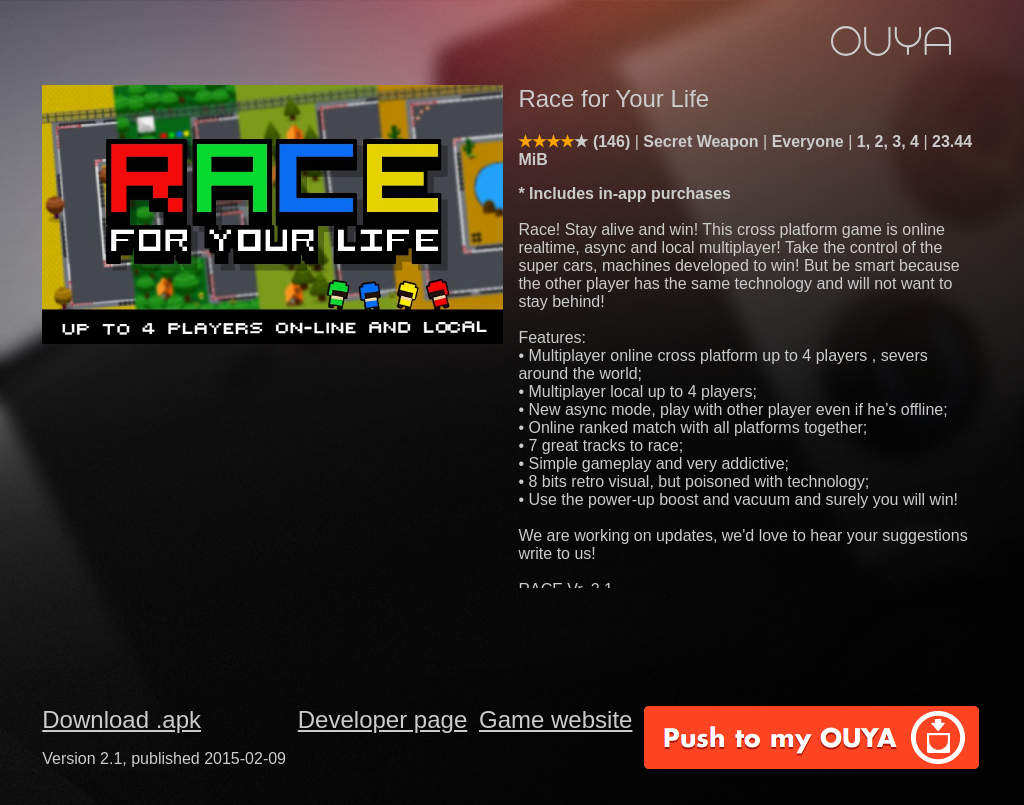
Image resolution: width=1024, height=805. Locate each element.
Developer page (382, 719)
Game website (555, 719)
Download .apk (121, 719)
